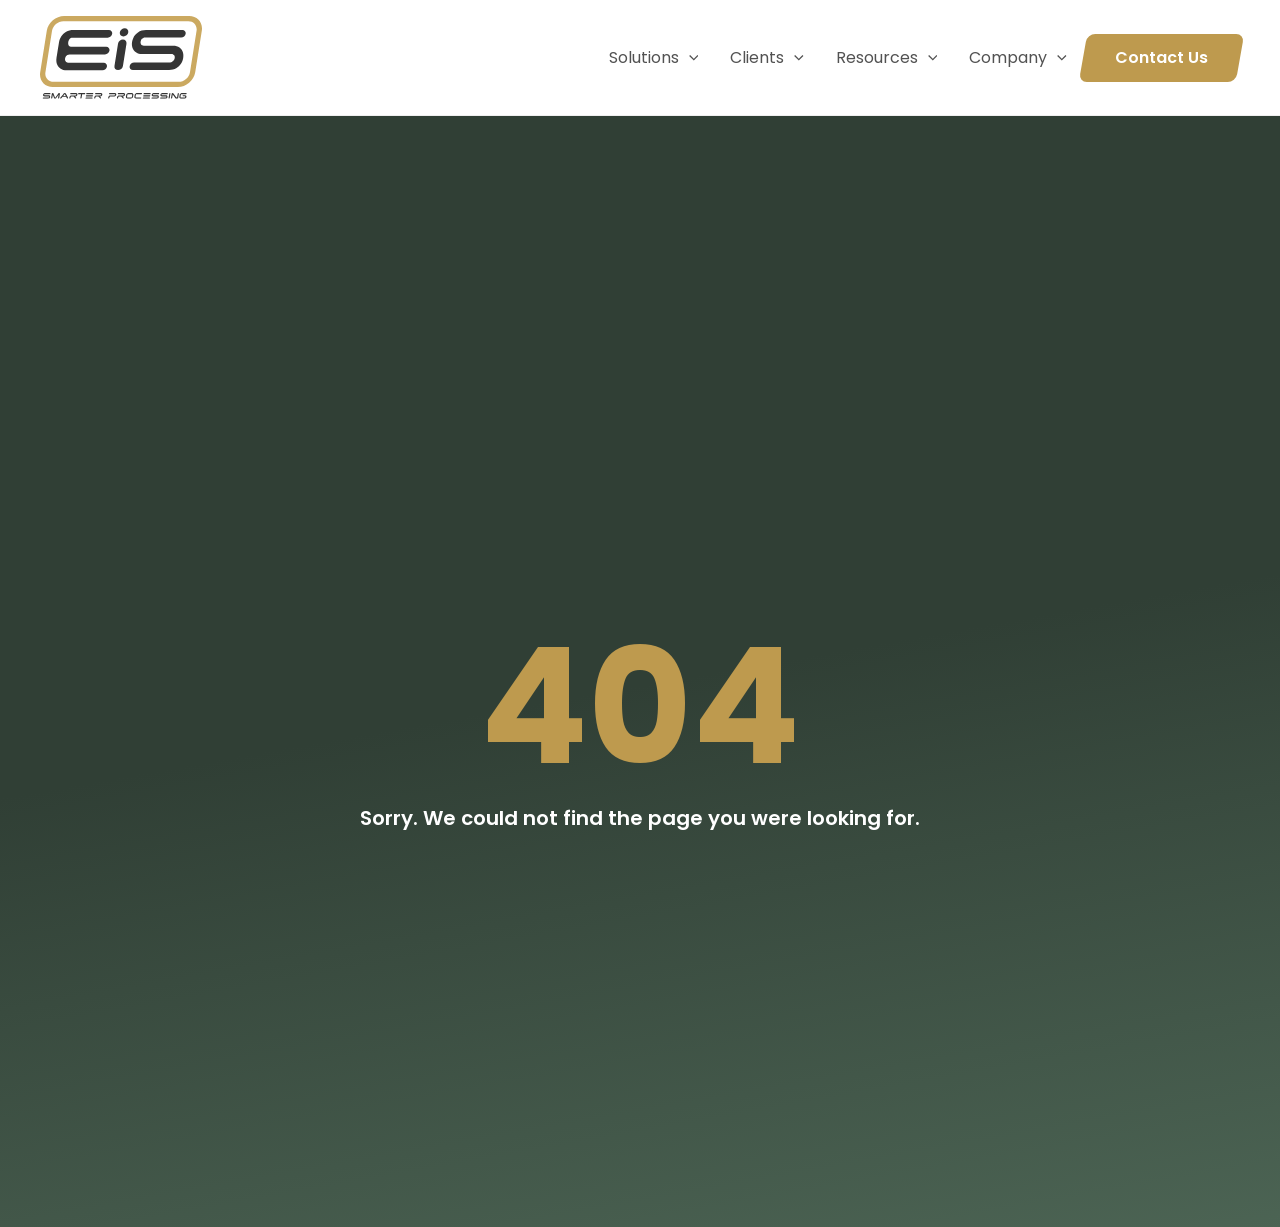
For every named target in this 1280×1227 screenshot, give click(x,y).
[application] (689, 58)
